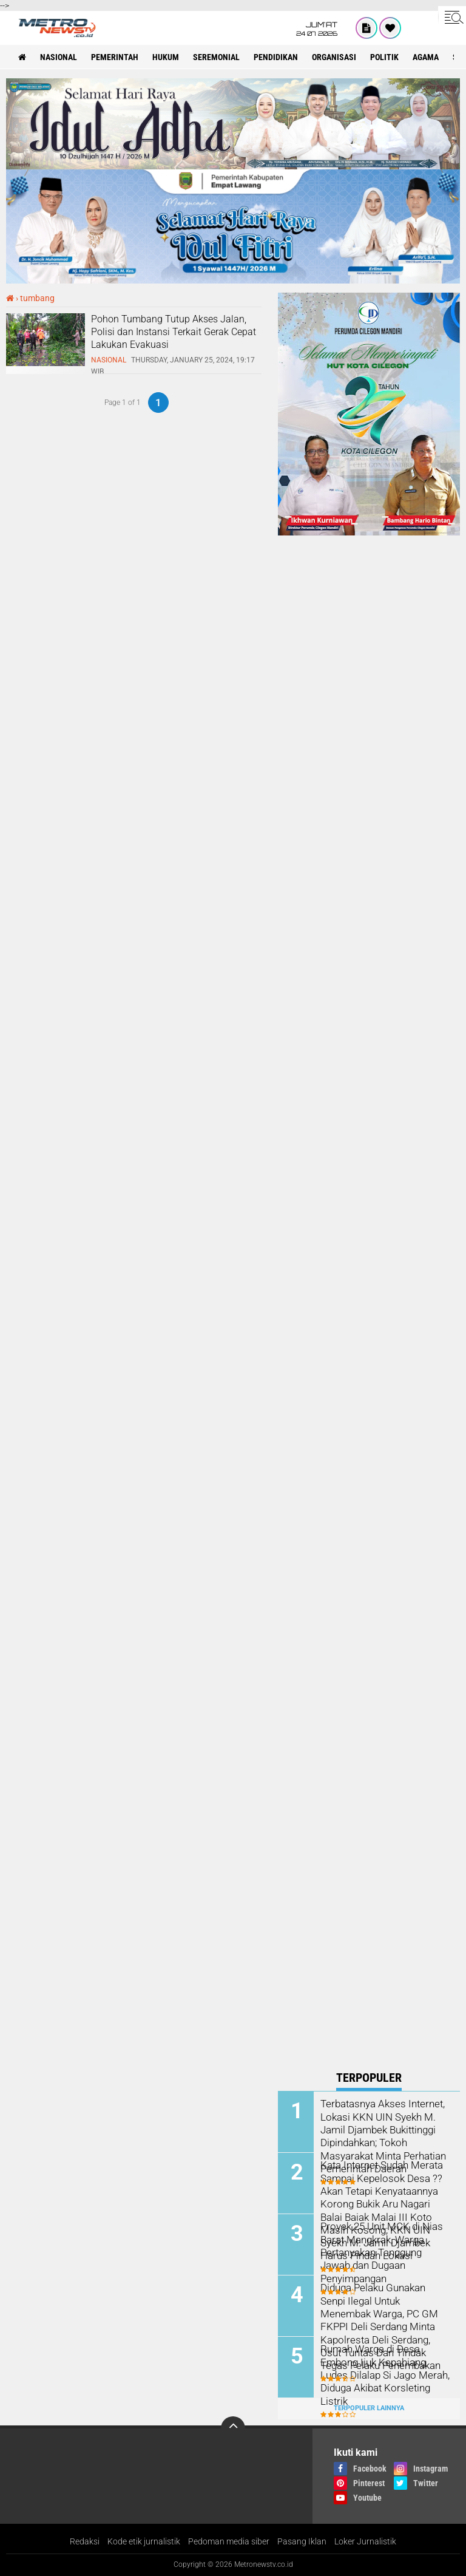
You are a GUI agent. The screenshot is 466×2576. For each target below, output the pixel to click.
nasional (58, 57)
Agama (426, 57)
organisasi (334, 57)
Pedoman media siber (228, 2541)
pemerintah (114, 57)
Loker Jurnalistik (365, 2541)
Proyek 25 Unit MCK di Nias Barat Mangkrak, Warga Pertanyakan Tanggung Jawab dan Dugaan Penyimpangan (379, 2251)
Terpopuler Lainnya (369, 2408)
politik (384, 57)
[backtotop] (233, 2428)
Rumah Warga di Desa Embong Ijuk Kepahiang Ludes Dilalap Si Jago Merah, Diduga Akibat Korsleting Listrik (385, 2367)
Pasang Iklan (301, 2541)
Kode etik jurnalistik (143, 2541)
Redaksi (85, 2541)
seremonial (216, 57)
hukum (165, 57)
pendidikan (276, 57)
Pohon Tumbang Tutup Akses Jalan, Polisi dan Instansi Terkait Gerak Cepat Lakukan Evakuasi (173, 331)
